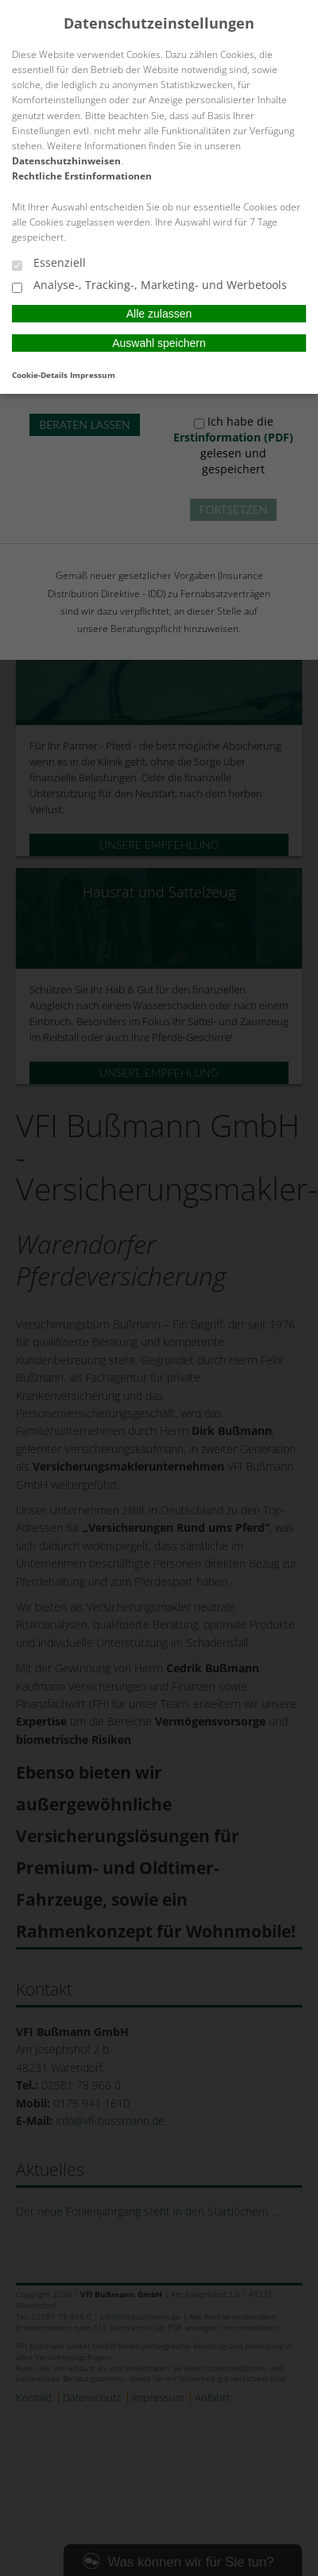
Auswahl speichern (159, 343)
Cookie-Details (40, 374)
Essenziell (49, 263)
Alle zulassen (159, 313)
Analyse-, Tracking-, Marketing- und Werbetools (149, 286)
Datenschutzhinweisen (66, 161)
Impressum (92, 374)
